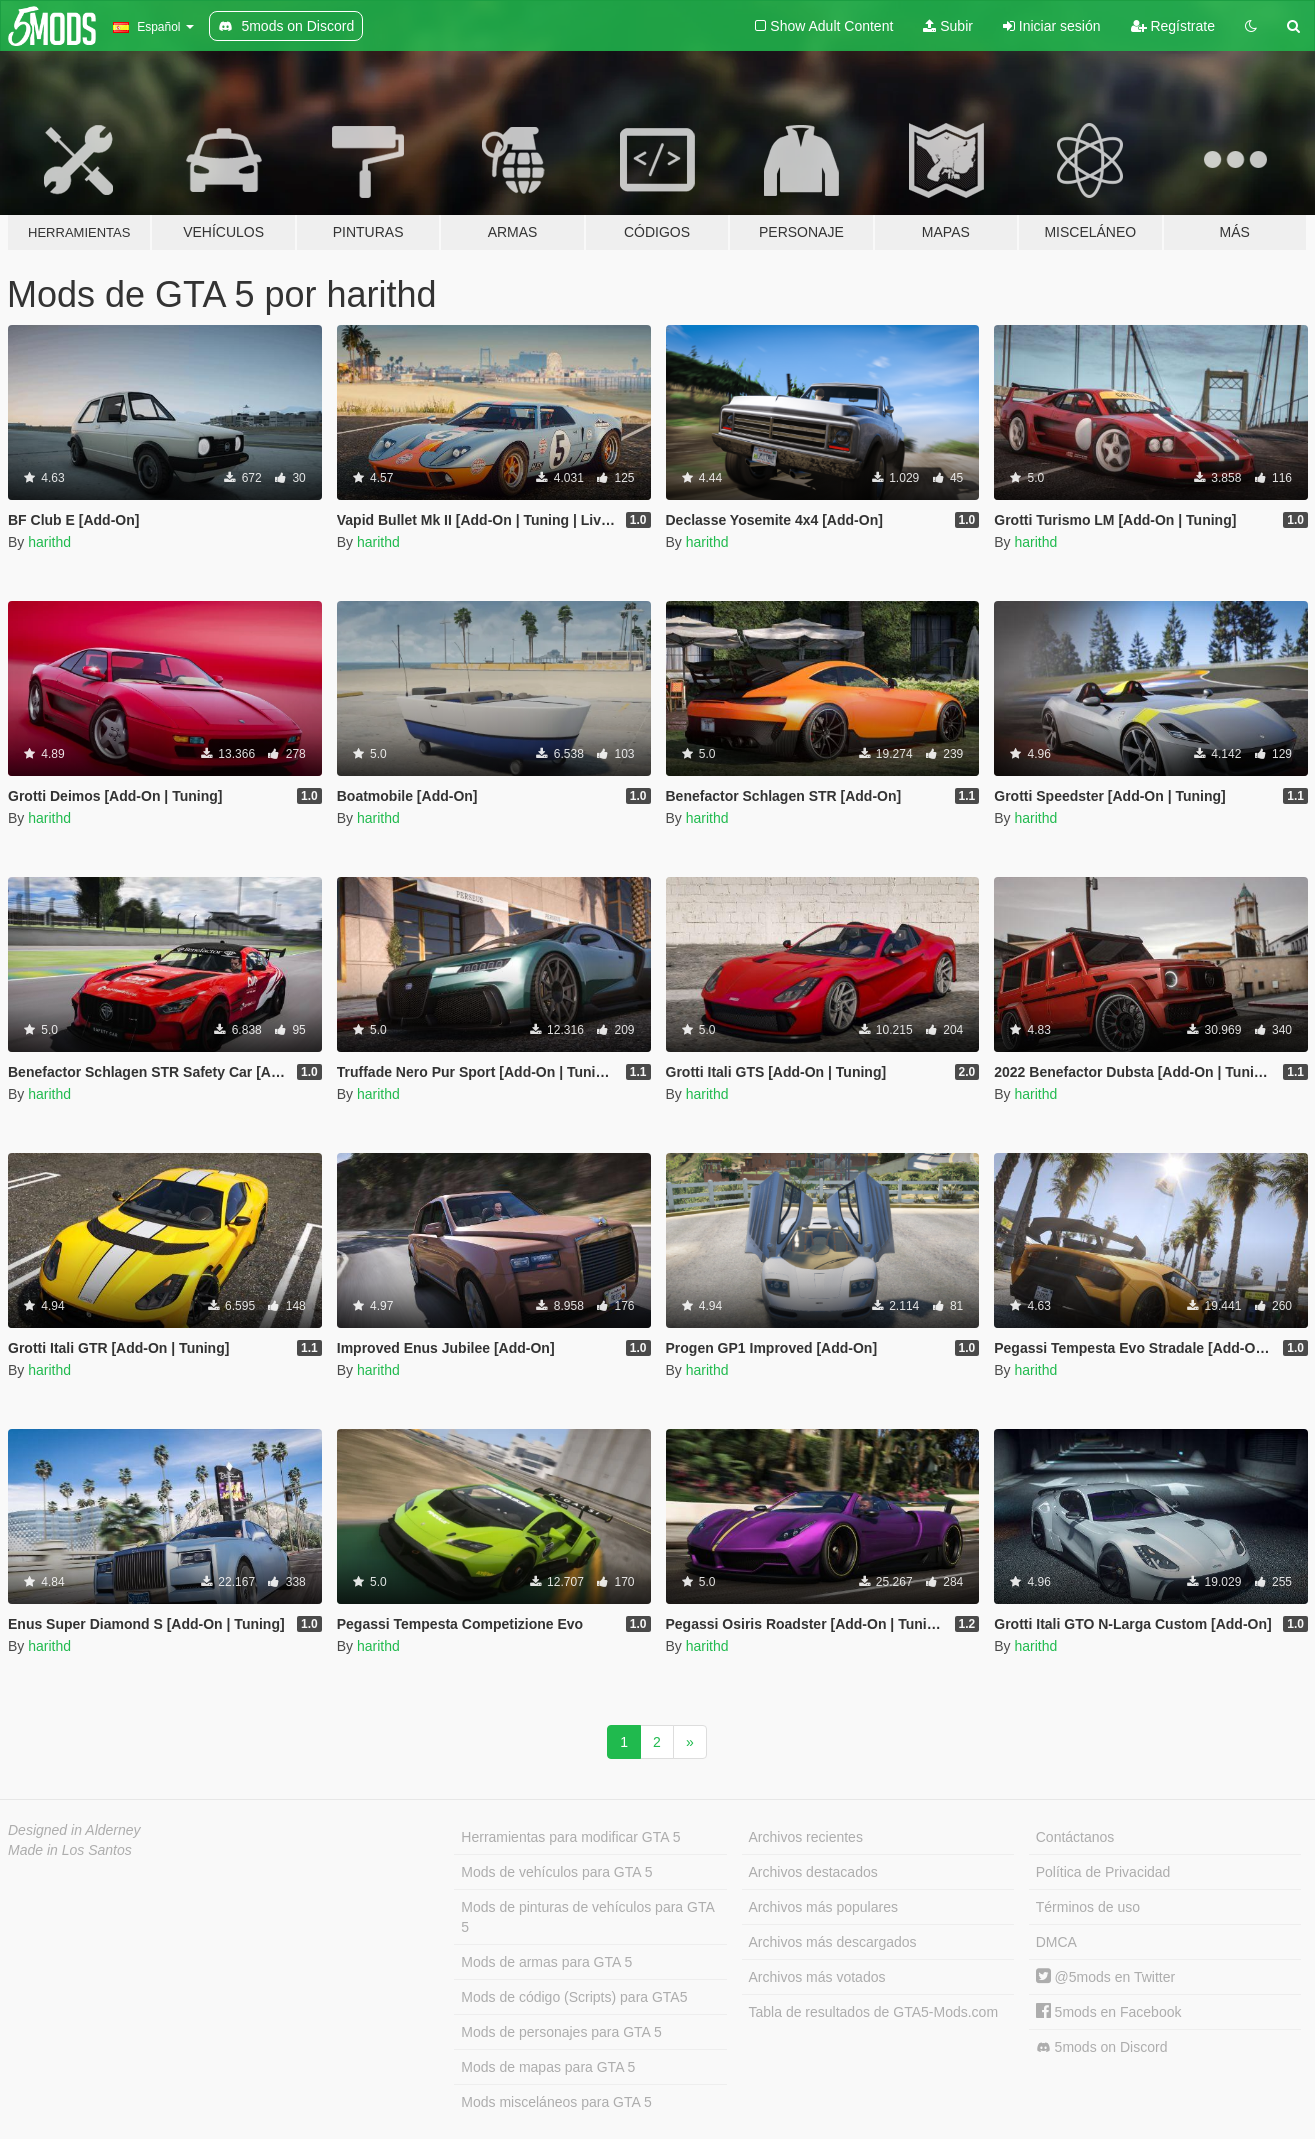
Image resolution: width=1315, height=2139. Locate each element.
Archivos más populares (823, 1907)
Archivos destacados (813, 1872)
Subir (948, 26)
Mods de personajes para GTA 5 (561, 2032)
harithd (49, 542)
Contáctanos (1075, 1837)
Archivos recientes (806, 1837)
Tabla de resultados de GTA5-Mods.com (874, 2012)
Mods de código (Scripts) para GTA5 (574, 1997)
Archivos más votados (817, 1977)
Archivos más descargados (833, 1942)
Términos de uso (1088, 1907)
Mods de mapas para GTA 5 (548, 2067)
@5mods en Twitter (1105, 1977)
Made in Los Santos (70, 1850)
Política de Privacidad (1103, 1872)
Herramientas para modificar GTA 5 (570, 1837)
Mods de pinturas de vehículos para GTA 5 (587, 1917)
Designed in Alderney (74, 1830)
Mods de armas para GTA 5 (546, 1962)
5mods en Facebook (1109, 2012)
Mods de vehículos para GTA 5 (556, 1872)
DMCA (1056, 1942)
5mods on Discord (1102, 2047)
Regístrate (1173, 26)
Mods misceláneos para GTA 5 (556, 2102)
